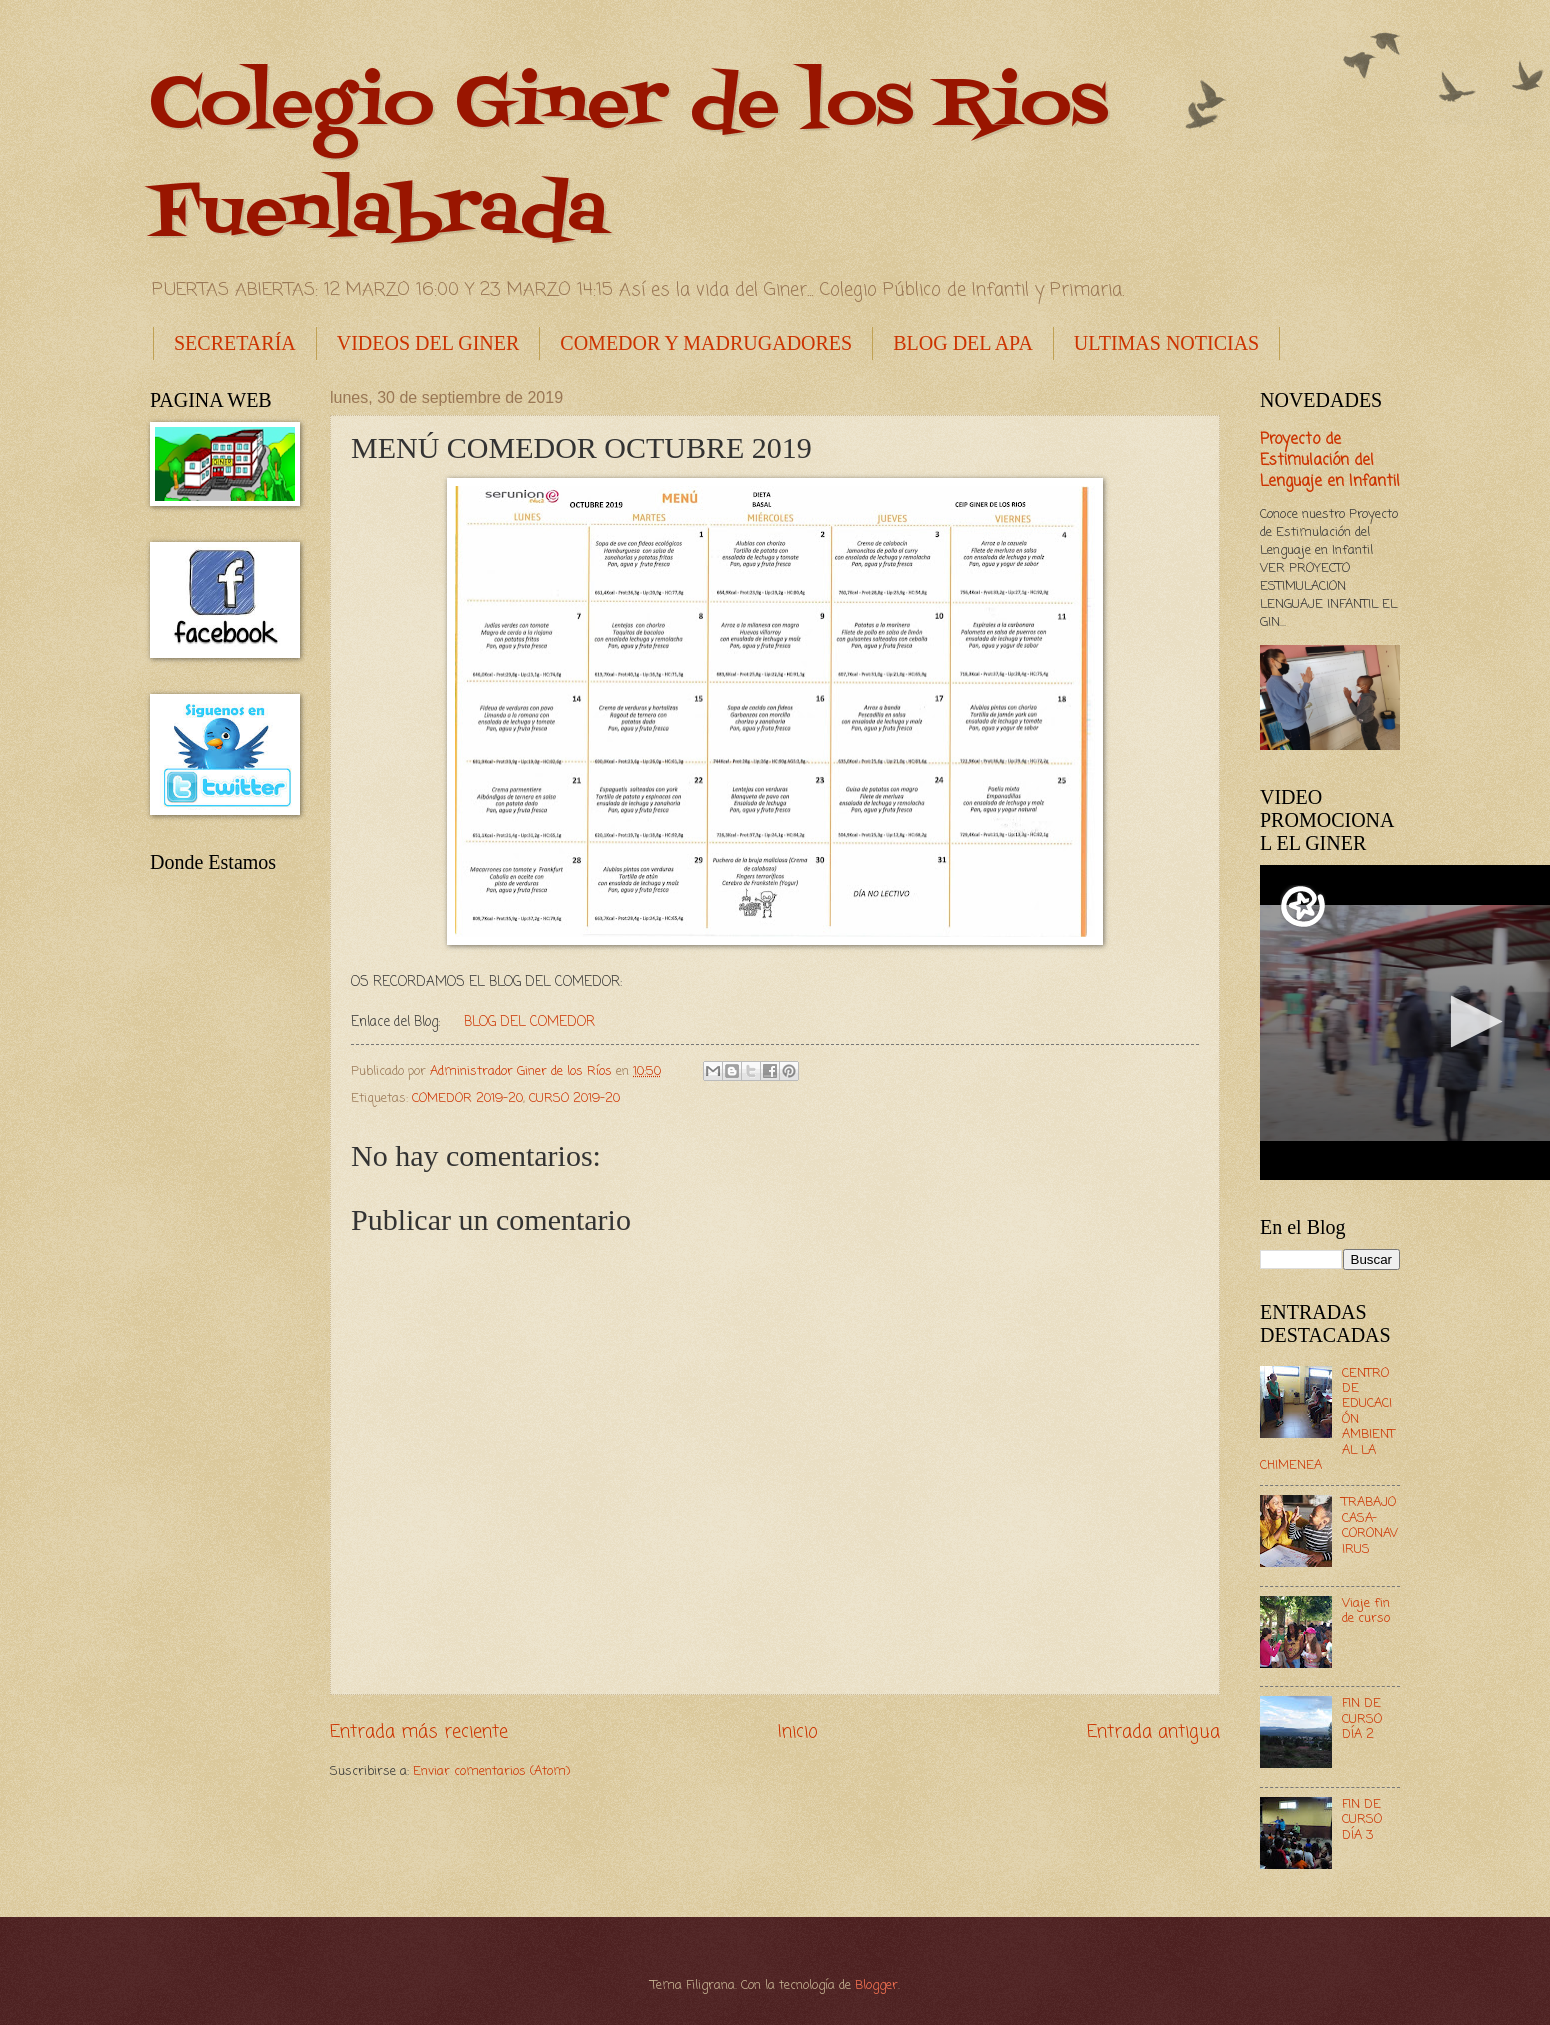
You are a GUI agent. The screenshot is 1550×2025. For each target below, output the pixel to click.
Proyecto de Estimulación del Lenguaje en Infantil (1330, 461)
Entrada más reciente (419, 1732)
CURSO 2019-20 (574, 1098)
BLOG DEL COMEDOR (529, 1022)
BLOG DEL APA (963, 343)
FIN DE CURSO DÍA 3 (1362, 1820)
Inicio (798, 1732)
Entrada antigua (1153, 1732)
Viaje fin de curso (1366, 1611)
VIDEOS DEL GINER (428, 343)
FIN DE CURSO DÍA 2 (1362, 1719)
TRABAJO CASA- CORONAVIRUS (1370, 1525)
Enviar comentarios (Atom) (491, 1771)
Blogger (876, 1985)
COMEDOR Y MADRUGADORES (706, 343)
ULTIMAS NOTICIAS (1166, 343)
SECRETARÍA (235, 343)
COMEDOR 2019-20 (467, 1098)
